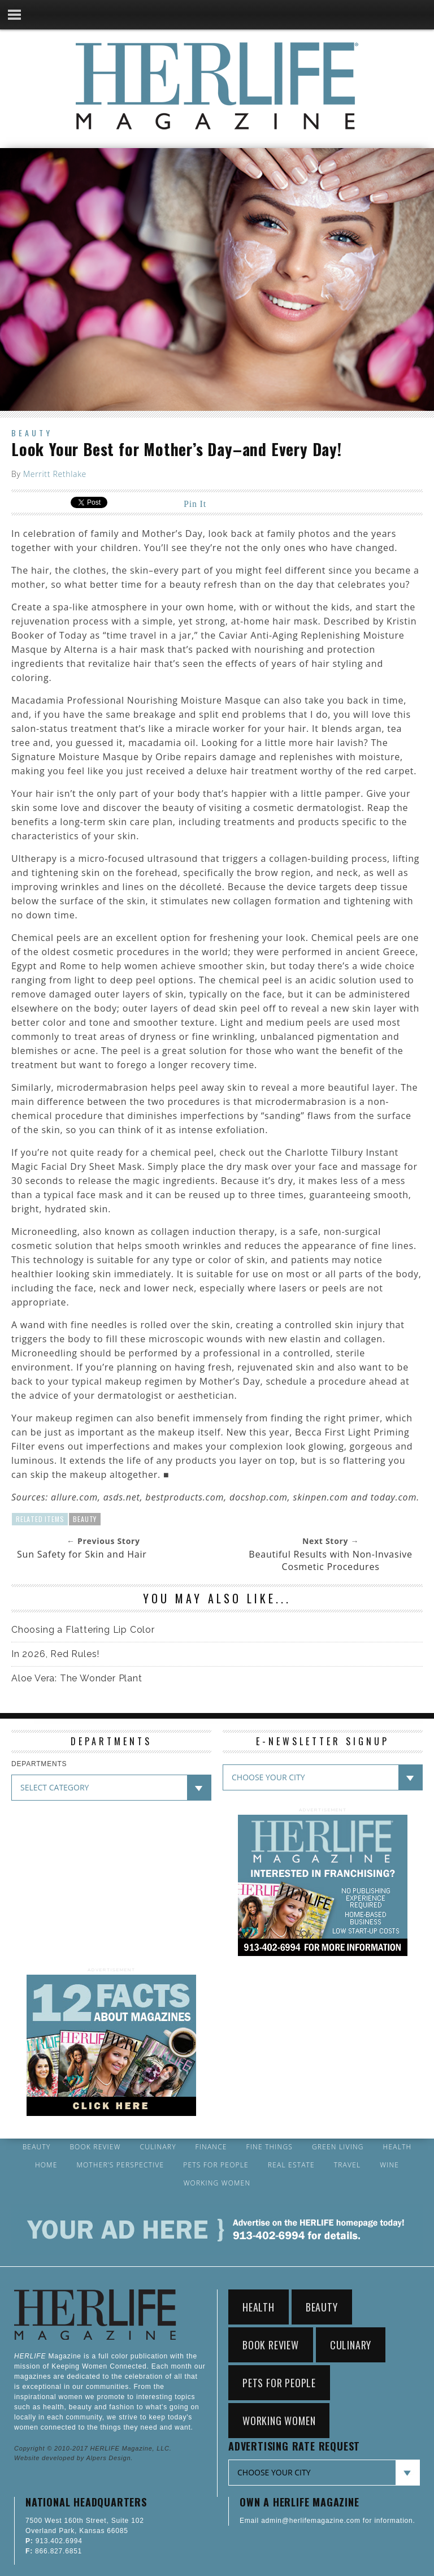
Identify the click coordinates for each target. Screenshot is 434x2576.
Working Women (217, 2183)
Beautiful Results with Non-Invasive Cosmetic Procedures (331, 1560)
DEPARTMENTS (39, 1764)
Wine (389, 2165)
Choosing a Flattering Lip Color (83, 1629)
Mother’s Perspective (120, 2165)
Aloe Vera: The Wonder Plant (76, 1678)
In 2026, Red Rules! (55, 1654)
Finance (211, 2147)
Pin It (195, 504)
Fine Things (269, 2147)
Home (46, 2165)
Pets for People (216, 2165)
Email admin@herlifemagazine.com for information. (327, 2521)
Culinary (158, 2147)
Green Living (338, 2147)
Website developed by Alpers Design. (73, 2457)
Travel (347, 2165)
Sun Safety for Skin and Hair (82, 1554)
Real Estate (291, 2165)
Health (397, 2147)
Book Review (95, 2147)
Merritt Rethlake (54, 474)
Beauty (32, 433)
